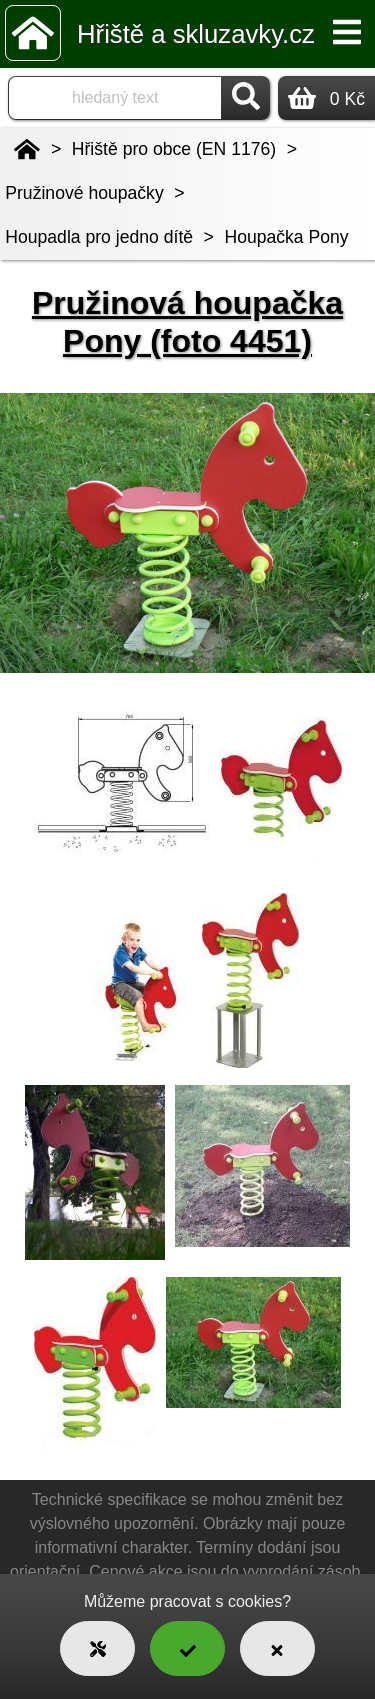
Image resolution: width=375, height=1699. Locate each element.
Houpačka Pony (286, 237)
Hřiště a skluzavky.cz (196, 34)
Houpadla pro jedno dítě (99, 237)
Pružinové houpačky (84, 193)
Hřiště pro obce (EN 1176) (174, 149)
